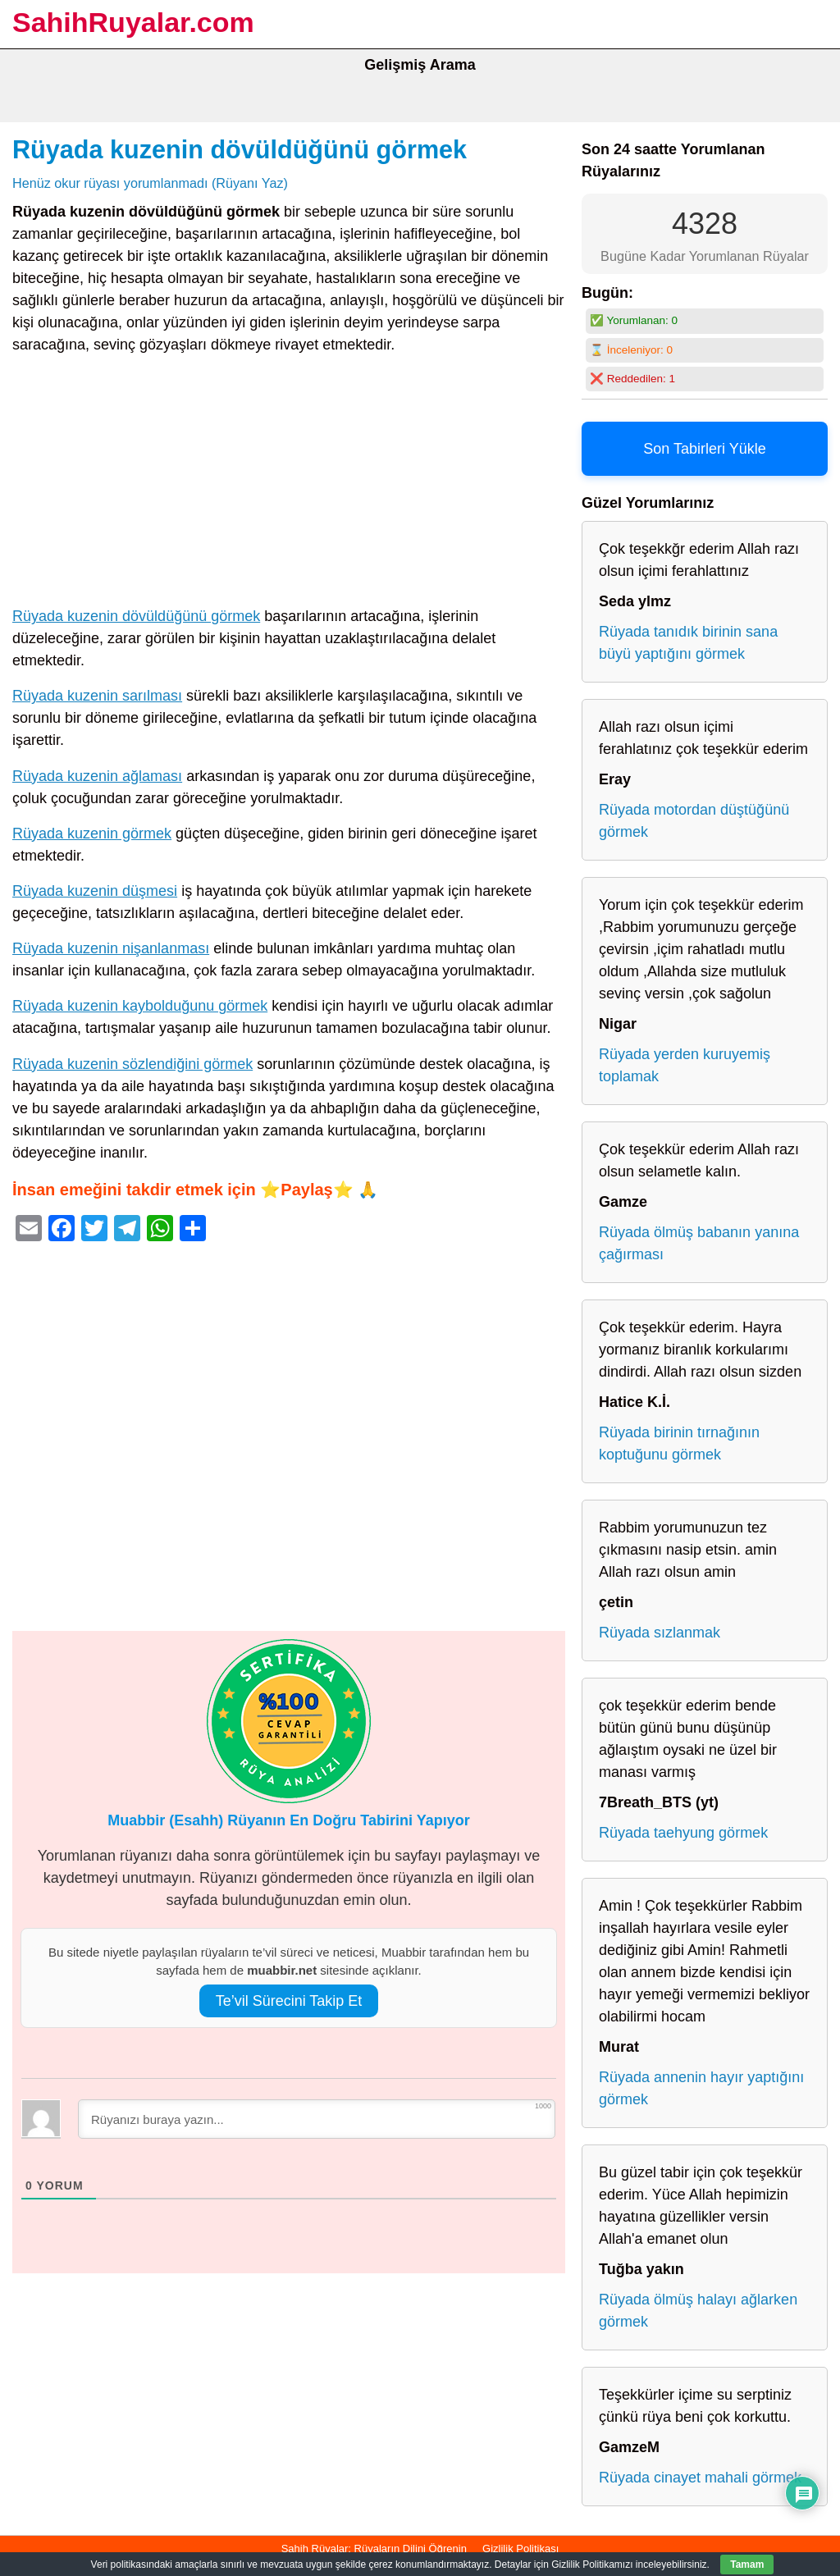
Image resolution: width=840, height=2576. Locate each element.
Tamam (747, 2564)
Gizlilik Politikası (520, 2548)
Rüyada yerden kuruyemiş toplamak (684, 1065)
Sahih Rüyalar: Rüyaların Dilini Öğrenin (374, 2548)
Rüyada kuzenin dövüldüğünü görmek (239, 149)
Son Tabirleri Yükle (704, 449)
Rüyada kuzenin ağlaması (97, 776)
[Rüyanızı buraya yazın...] (316, 2119)
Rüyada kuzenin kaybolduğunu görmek (139, 1006)
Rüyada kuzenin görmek (91, 833)
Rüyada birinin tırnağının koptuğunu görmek (679, 1443)
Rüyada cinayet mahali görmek (700, 2477)
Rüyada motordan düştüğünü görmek (694, 821)
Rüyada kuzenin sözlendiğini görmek (132, 1064)
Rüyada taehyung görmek (683, 1833)
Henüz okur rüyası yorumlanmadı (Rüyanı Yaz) (150, 183)
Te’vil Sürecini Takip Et (289, 2001)
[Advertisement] (288, 484)
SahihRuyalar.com (133, 22)
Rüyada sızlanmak (659, 1632)
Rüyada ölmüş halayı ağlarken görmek (698, 2310)
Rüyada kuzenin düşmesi (94, 891)
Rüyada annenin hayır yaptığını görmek (701, 2088)
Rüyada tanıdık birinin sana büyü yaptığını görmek (688, 642)
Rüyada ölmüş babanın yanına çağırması (699, 1243)
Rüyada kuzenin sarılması (97, 695)
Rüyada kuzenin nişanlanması (110, 948)
